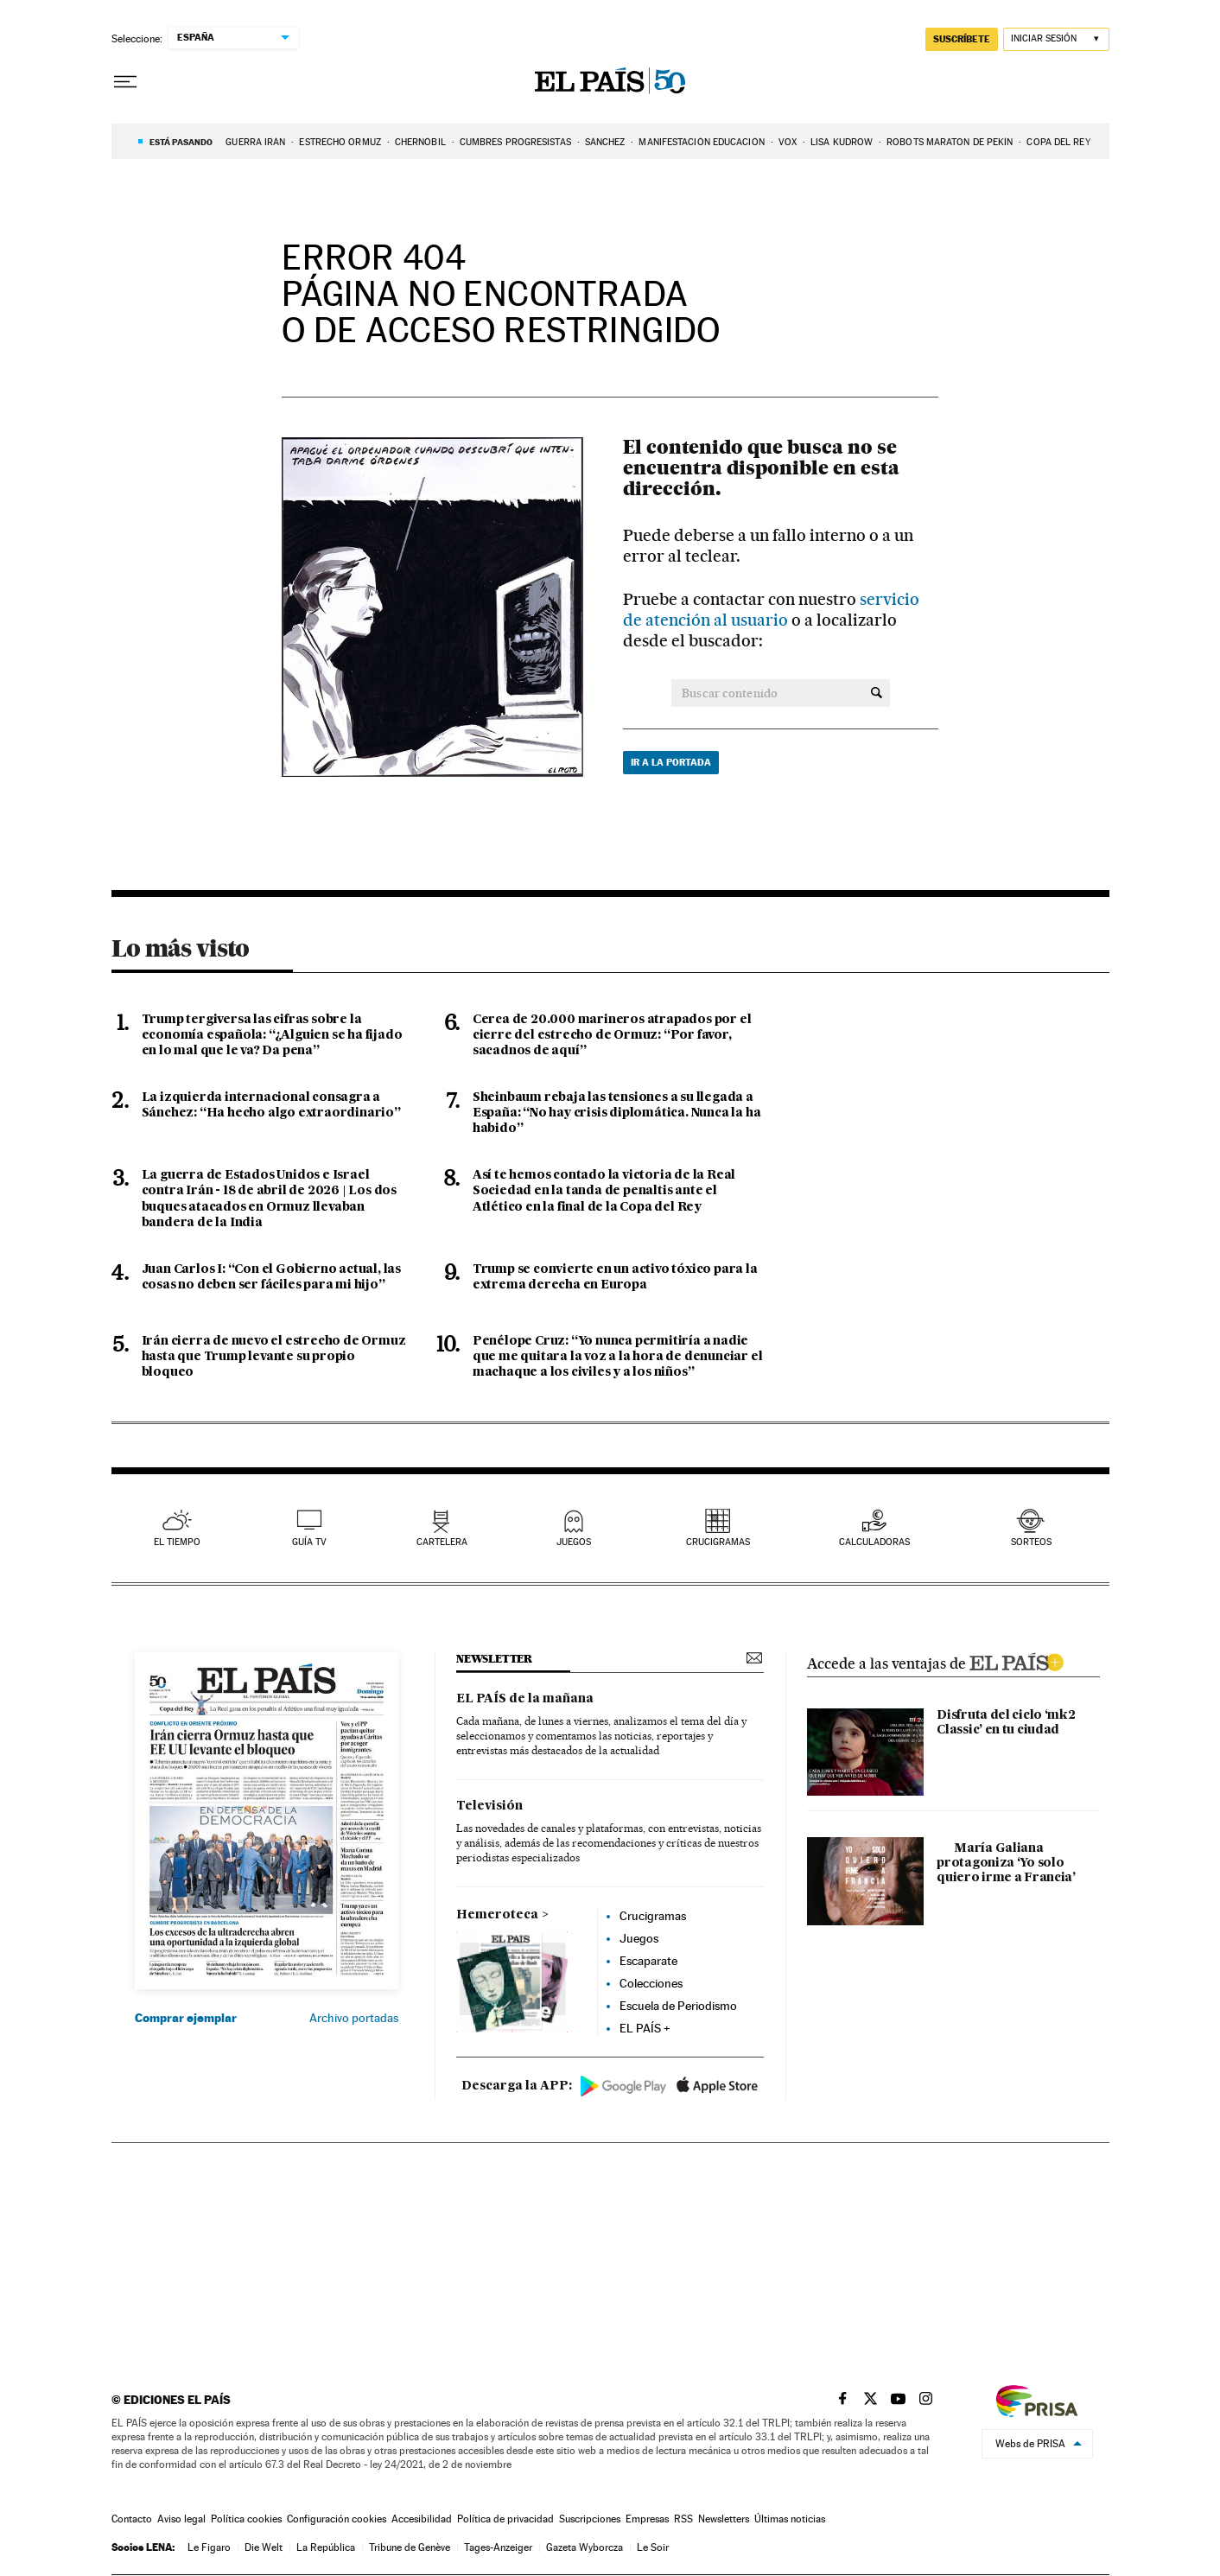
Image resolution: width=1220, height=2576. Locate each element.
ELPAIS (1016, 1660)
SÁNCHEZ (605, 142)
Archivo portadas (353, 2018)
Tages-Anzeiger (498, 2547)
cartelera (441, 1542)
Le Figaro (209, 2547)
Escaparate (648, 1961)
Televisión (489, 1806)
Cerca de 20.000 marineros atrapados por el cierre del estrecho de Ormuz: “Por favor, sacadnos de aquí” (612, 1035)
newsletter (494, 1658)
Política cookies (246, 2519)
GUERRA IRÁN (255, 142)
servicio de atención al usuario (771, 609)
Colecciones (651, 1983)
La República (325, 2547)
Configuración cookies (336, 2519)
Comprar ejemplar (186, 2018)
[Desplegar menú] (125, 82)
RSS (683, 2519)
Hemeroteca (497, 1915)
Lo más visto (180, 948)
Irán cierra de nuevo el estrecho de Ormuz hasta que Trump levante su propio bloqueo (274, 1356)
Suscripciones (589, 2519)
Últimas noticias (789, 2519)
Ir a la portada (671, 762)
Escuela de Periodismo (678, 2006)
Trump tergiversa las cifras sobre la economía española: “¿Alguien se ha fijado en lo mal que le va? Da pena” (272, 1035)
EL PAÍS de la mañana (525, 1699)
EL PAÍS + (645, 2028)
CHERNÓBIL (420, 142)
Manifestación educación (701, 142)
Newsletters (723, 2519)
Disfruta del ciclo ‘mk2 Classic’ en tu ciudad (1006, 1722)
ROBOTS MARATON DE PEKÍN (949, 142)
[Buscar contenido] (876, 693)
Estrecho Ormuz (339, 142)
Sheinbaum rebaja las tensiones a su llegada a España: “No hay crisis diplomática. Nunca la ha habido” (617, 1113)
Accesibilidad (421, 2519)
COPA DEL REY (1058, 142)
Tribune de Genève (409, 2547)
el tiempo (177, 1542)
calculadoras (874, 1542)
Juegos (639, 1938)
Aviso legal (181, 2519)
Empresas (647, 2519)
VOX (787, 142)
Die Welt (264, 2547)
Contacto (131, 2519)
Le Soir (653, 2547)
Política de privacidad (505, 2519)
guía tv (309, 1542)
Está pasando (181, 142)
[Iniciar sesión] (1056, 39)
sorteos (1031, 1542)
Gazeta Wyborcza (584, 2547)
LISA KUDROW (841, 142)
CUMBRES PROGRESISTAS (515, 142)
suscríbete (961, 39)
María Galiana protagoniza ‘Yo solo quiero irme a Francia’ (1006, 1863)
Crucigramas (718, 1542)
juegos (573, 1542)
